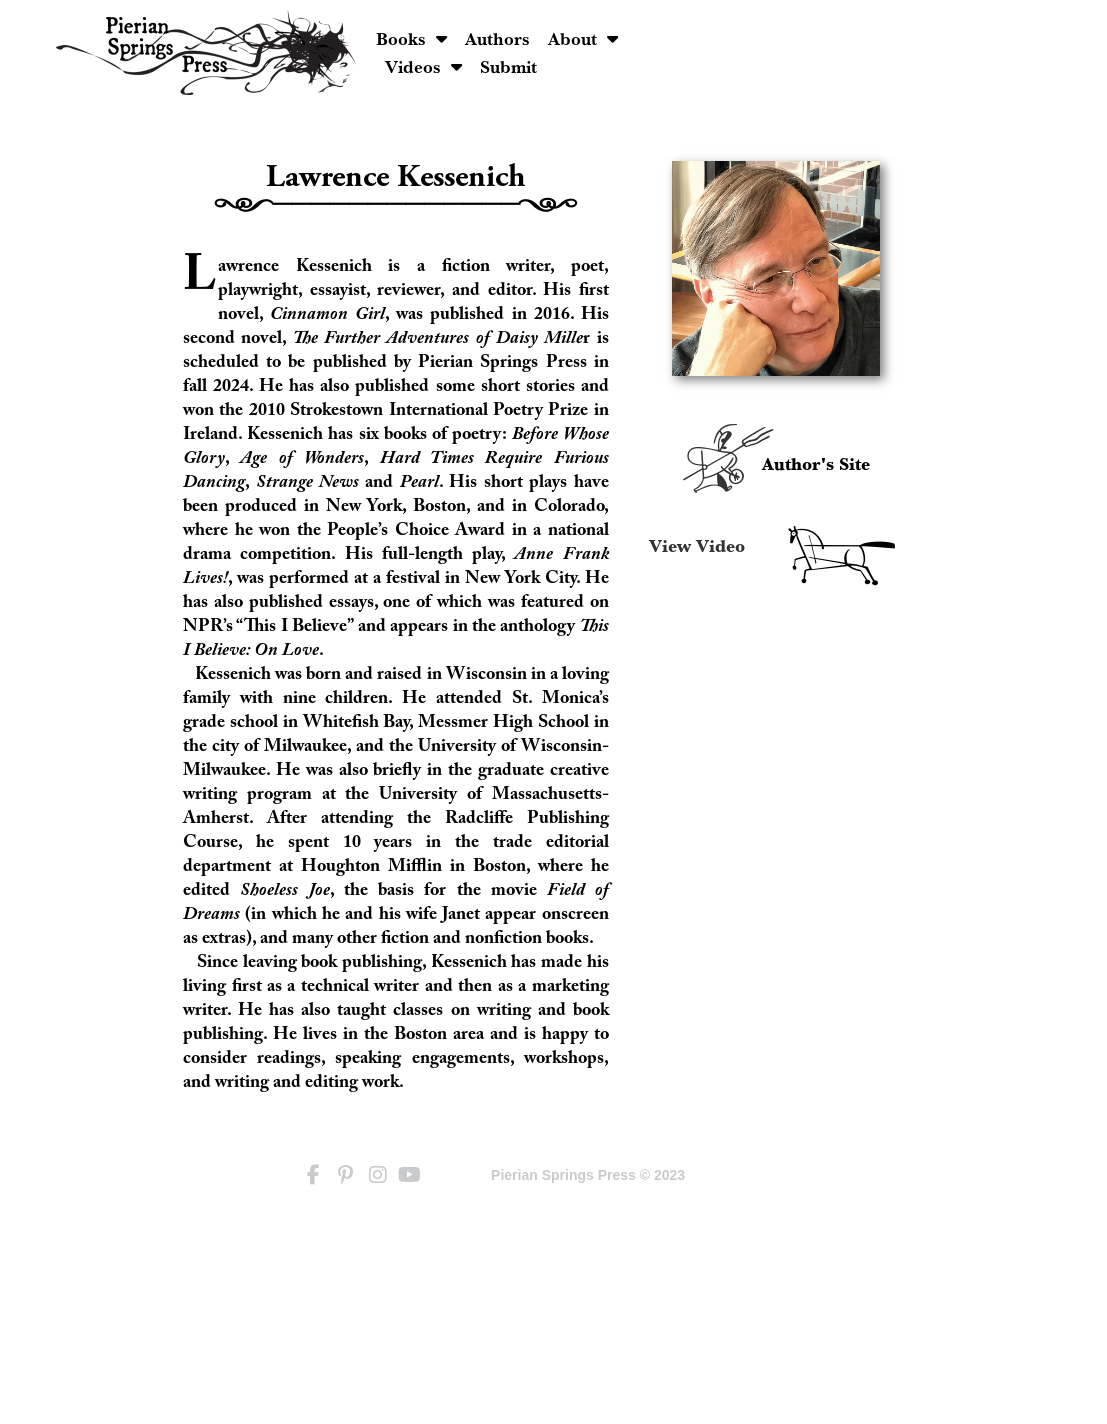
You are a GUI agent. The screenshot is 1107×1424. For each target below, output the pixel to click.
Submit (556, 66)
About (725, 39)
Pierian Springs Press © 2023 (588, 1175)
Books (554, 39)
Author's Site (816, 465)
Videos (816, 39)
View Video (697, 547)
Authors (640, 38)
